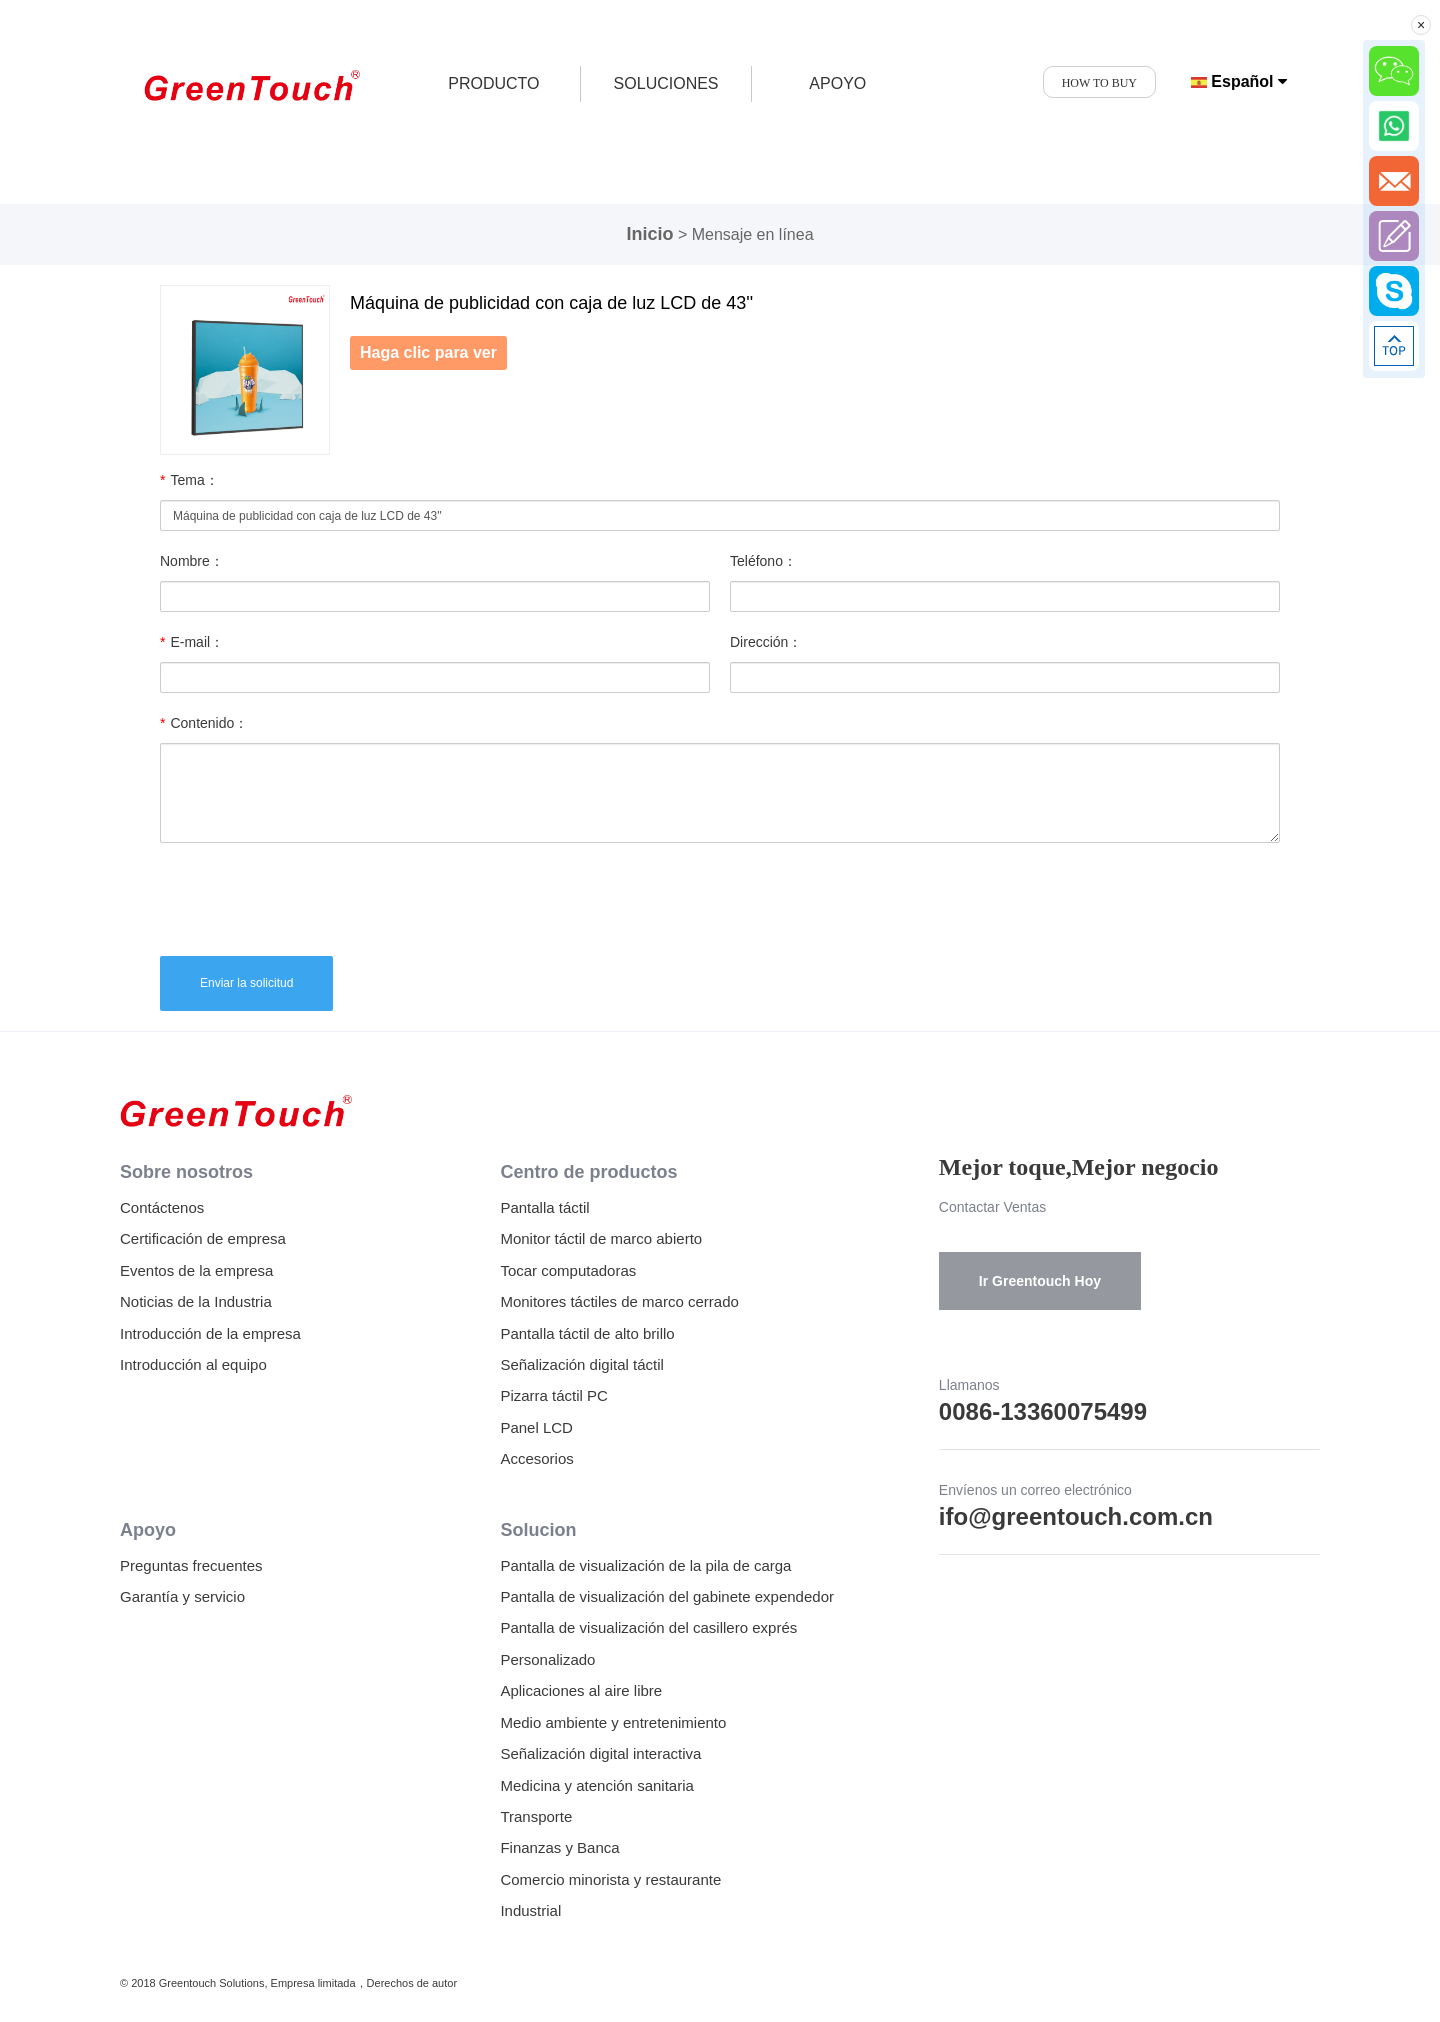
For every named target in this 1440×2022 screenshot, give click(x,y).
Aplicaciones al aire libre (581, 1690)
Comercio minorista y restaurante (610, 1879)
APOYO (837, 83)
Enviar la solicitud (246, 983)
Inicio (649, 234)
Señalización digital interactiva (600, 1753)
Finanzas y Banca (559, 1847)
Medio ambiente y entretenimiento (613, 1722)
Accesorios (536, 1458)
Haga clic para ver (428, 352)
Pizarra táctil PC (554, 1395)
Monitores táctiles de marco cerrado (619, 1301)
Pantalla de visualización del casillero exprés (648, 1627)
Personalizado (547, 1659)
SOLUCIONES (666, 83)
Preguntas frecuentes (191, 1565)
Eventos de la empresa (196, 1270)
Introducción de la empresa (210, 1333)
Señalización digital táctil (581, 1364)
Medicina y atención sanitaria (596, 1785)
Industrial (530, 1910)
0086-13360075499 (1043, 1411)
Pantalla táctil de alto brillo (587, 1333)
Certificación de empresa (203, 1238)
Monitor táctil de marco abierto (601, 1238)
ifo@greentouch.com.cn (1076, 1516)
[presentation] (312, 897)
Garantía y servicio (182, 1596)
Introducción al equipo (193, 1364)
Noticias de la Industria (196, 1301)
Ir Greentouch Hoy (1040, 1281)
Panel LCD (536, 1427)
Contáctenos (162, 1207)
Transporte (536, 1816)
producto (493, 83)
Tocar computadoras (568, 1270)
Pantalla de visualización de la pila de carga (645, 1565)
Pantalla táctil (544, 1207)
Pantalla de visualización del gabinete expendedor (667, 1596)
